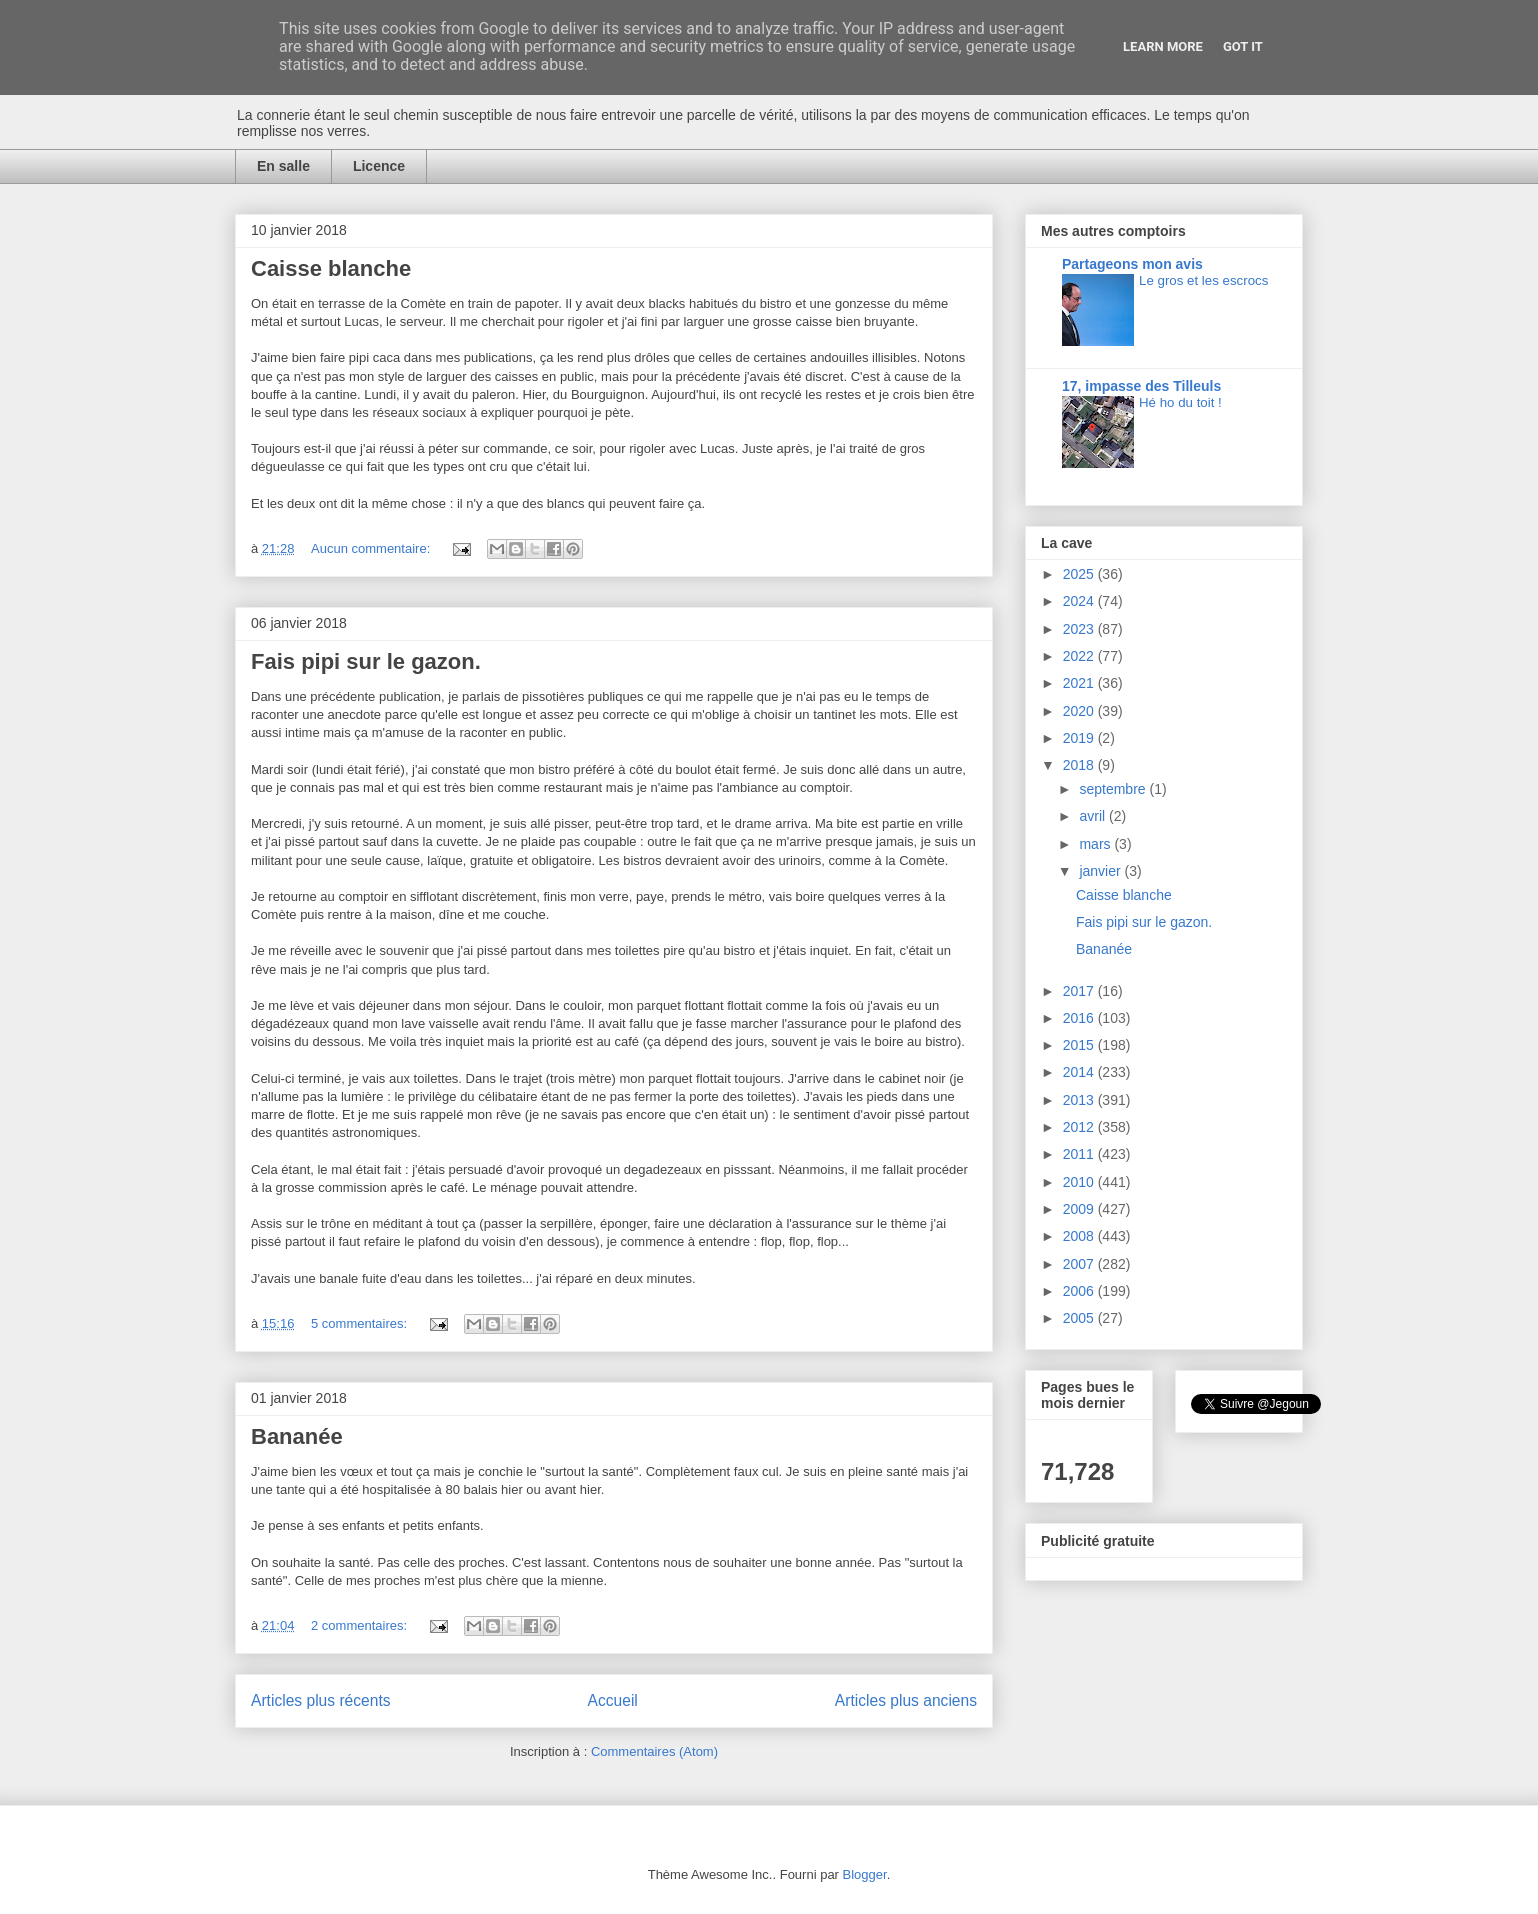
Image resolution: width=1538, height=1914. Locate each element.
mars (1096, 844)
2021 (1080, 683)
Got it (1243, 46)
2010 (1080, 1182)
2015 (1080, 1045)
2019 (1080, 738)
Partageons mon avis (1132, 264)
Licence (379, 166)
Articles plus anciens (906, 1700)
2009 (1080, 1209)
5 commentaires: (361, 1323)
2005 (1080, 1318)
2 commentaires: (361, 1625)
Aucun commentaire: (372, 548)
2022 (1080, 656)
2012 (1080, 1127)
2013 (1080, 1100)
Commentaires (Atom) (654, 1751)
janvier (1101, 871)
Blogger (865, 1874)
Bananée (297, 1436)
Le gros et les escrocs (1203, 280)
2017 (1080, 991)
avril (1094, 816)
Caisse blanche (331, 268)
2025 (1080, 574)
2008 (1080, 1236)
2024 (1080, 601)
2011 (1080, 1154)
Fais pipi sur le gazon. (366, 661)
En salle (283, 166)
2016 (1080, 1018)
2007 (1080, 1264)
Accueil (613, 1700)
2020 (1080, 711)
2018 (1080, 765)
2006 (1080, 1291)
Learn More (1163, 46)
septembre (1114, 789)
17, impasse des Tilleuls (1141, 386)
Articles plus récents (321, 1700)
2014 (1080, 1072)
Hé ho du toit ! (1180, 402)
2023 (1080, 629)
